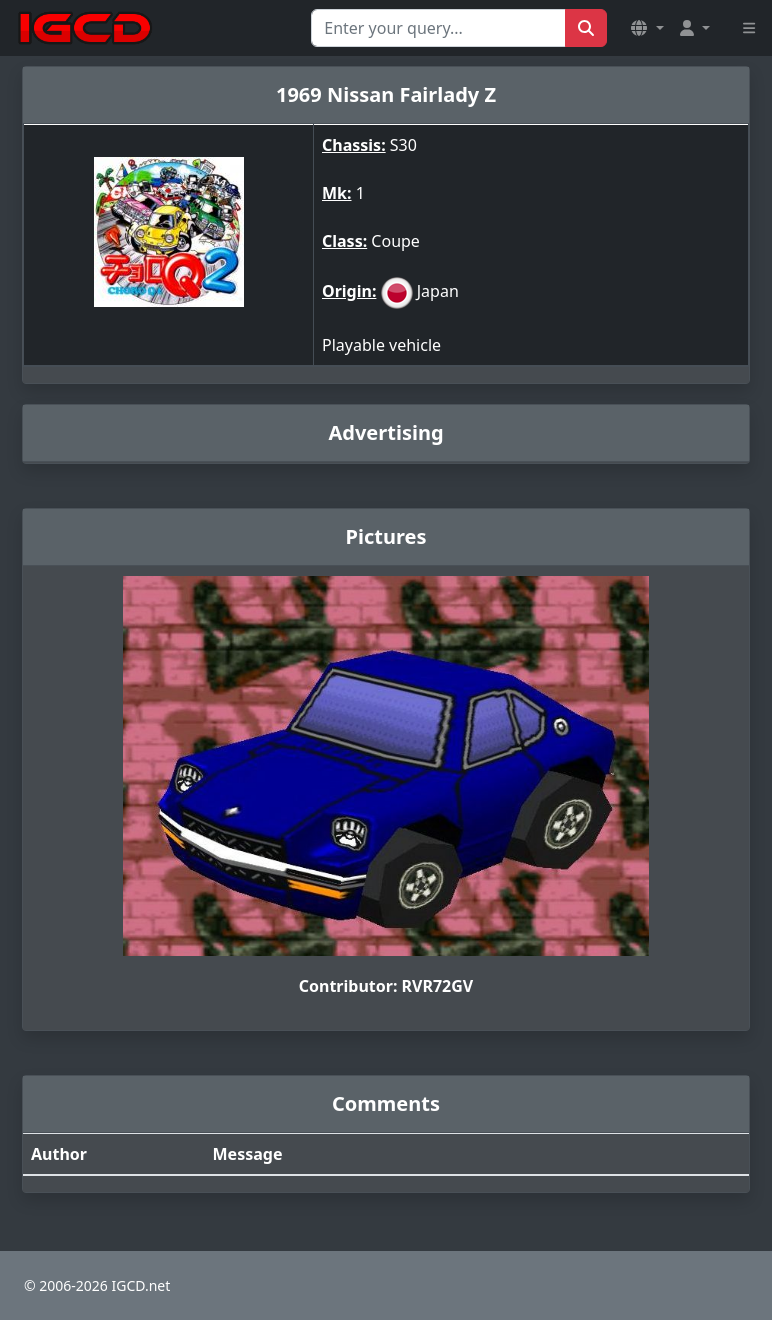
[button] (647, 28)
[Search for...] (438, 28)
